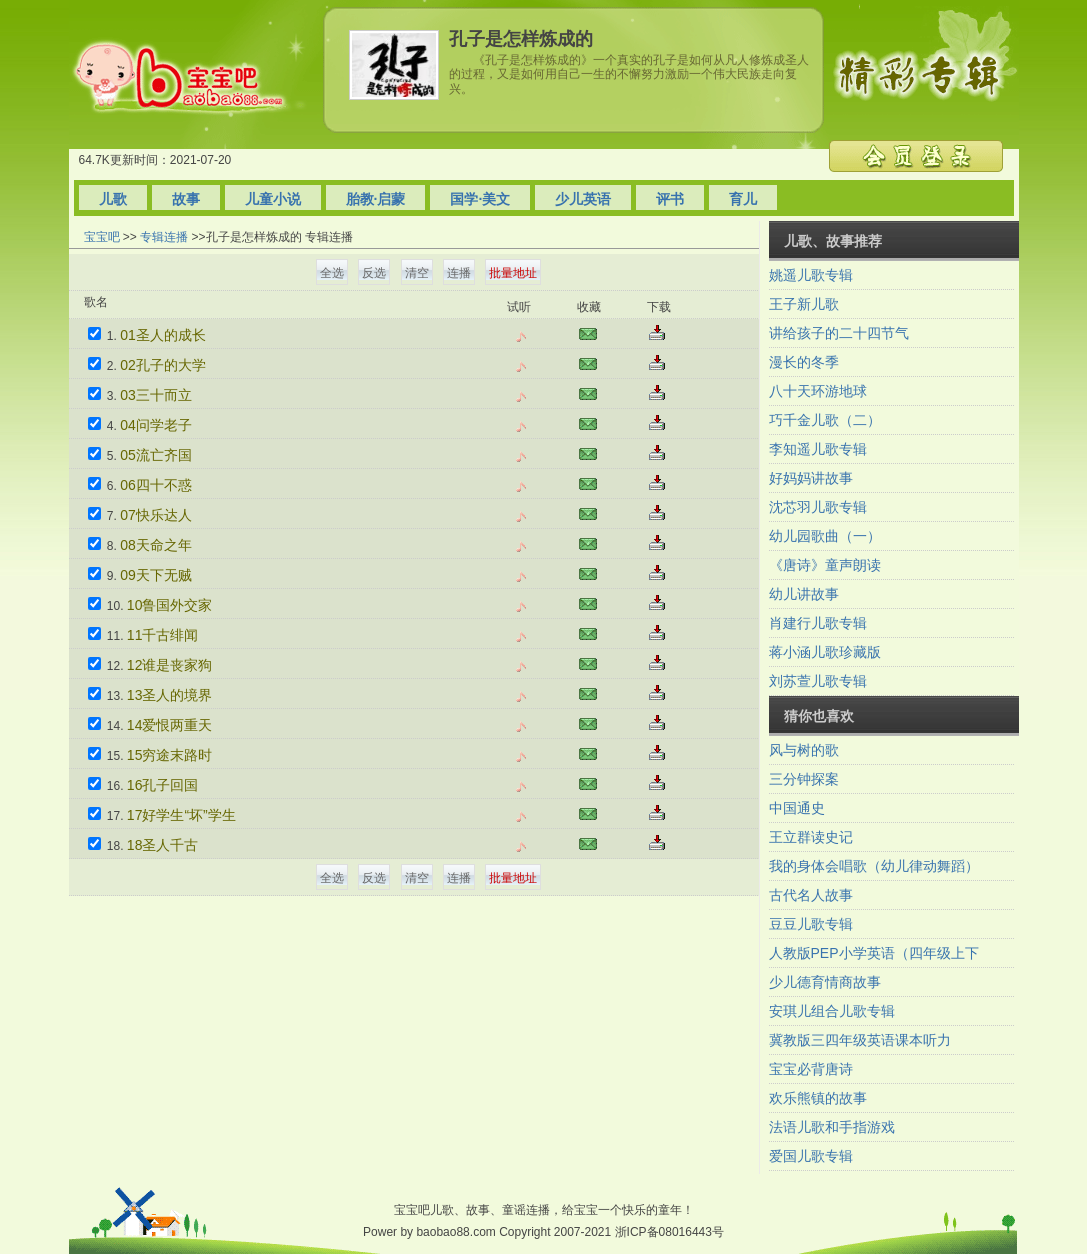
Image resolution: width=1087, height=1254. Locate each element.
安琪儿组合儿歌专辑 (832, 1011)
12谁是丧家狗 (170, 665)
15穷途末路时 (170, 755)
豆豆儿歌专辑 (811, 924)
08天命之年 (156, 545)
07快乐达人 (156, 515)
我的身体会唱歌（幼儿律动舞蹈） (874, 866)
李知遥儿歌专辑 (818, 449)
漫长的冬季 (804, 362)
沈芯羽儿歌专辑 (818, 507)
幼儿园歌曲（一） (825, 536)
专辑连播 (164, 237)
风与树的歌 (804, 750)
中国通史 (797, 808)
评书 (670, 199)
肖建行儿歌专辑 (818, 623)
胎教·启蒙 (376, 199)
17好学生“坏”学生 (181, 815)
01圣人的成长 (163, 335)
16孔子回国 (163, 785)
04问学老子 (156, 425)
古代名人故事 (811, 895)
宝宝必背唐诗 (811, 1069)
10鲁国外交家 (170, 605)
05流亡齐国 (156, 455)
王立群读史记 (811, 837)
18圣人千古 (163, 845)
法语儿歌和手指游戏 (832, 1127)
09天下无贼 (156, 575)
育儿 (743, 199)
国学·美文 (480, 199)
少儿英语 (583, 199)
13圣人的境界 (170, 695)
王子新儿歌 (804, 304)
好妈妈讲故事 (811, 478)
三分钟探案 (804, 779)
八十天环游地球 (818, 391)
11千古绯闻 (163, 635)
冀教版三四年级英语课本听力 (860, 1040)
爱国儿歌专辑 (811, 1156)
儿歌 (113, 199)
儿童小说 (273, 199)
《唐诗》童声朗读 (825, 565)
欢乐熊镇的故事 (818, 1098)
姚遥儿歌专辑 (811, 275)
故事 (186, 199)
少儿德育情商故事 (825, 982)
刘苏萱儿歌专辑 (818, 681)
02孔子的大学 (163, 365)
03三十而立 (156, 395)
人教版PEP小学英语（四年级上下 (874, 953)
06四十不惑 (156, 485)
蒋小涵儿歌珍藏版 (825, 652)
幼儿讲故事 (804, 594)
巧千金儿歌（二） (825, 420)
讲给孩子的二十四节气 (839, 333)
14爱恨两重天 (170, 725)
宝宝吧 (102, 237)
